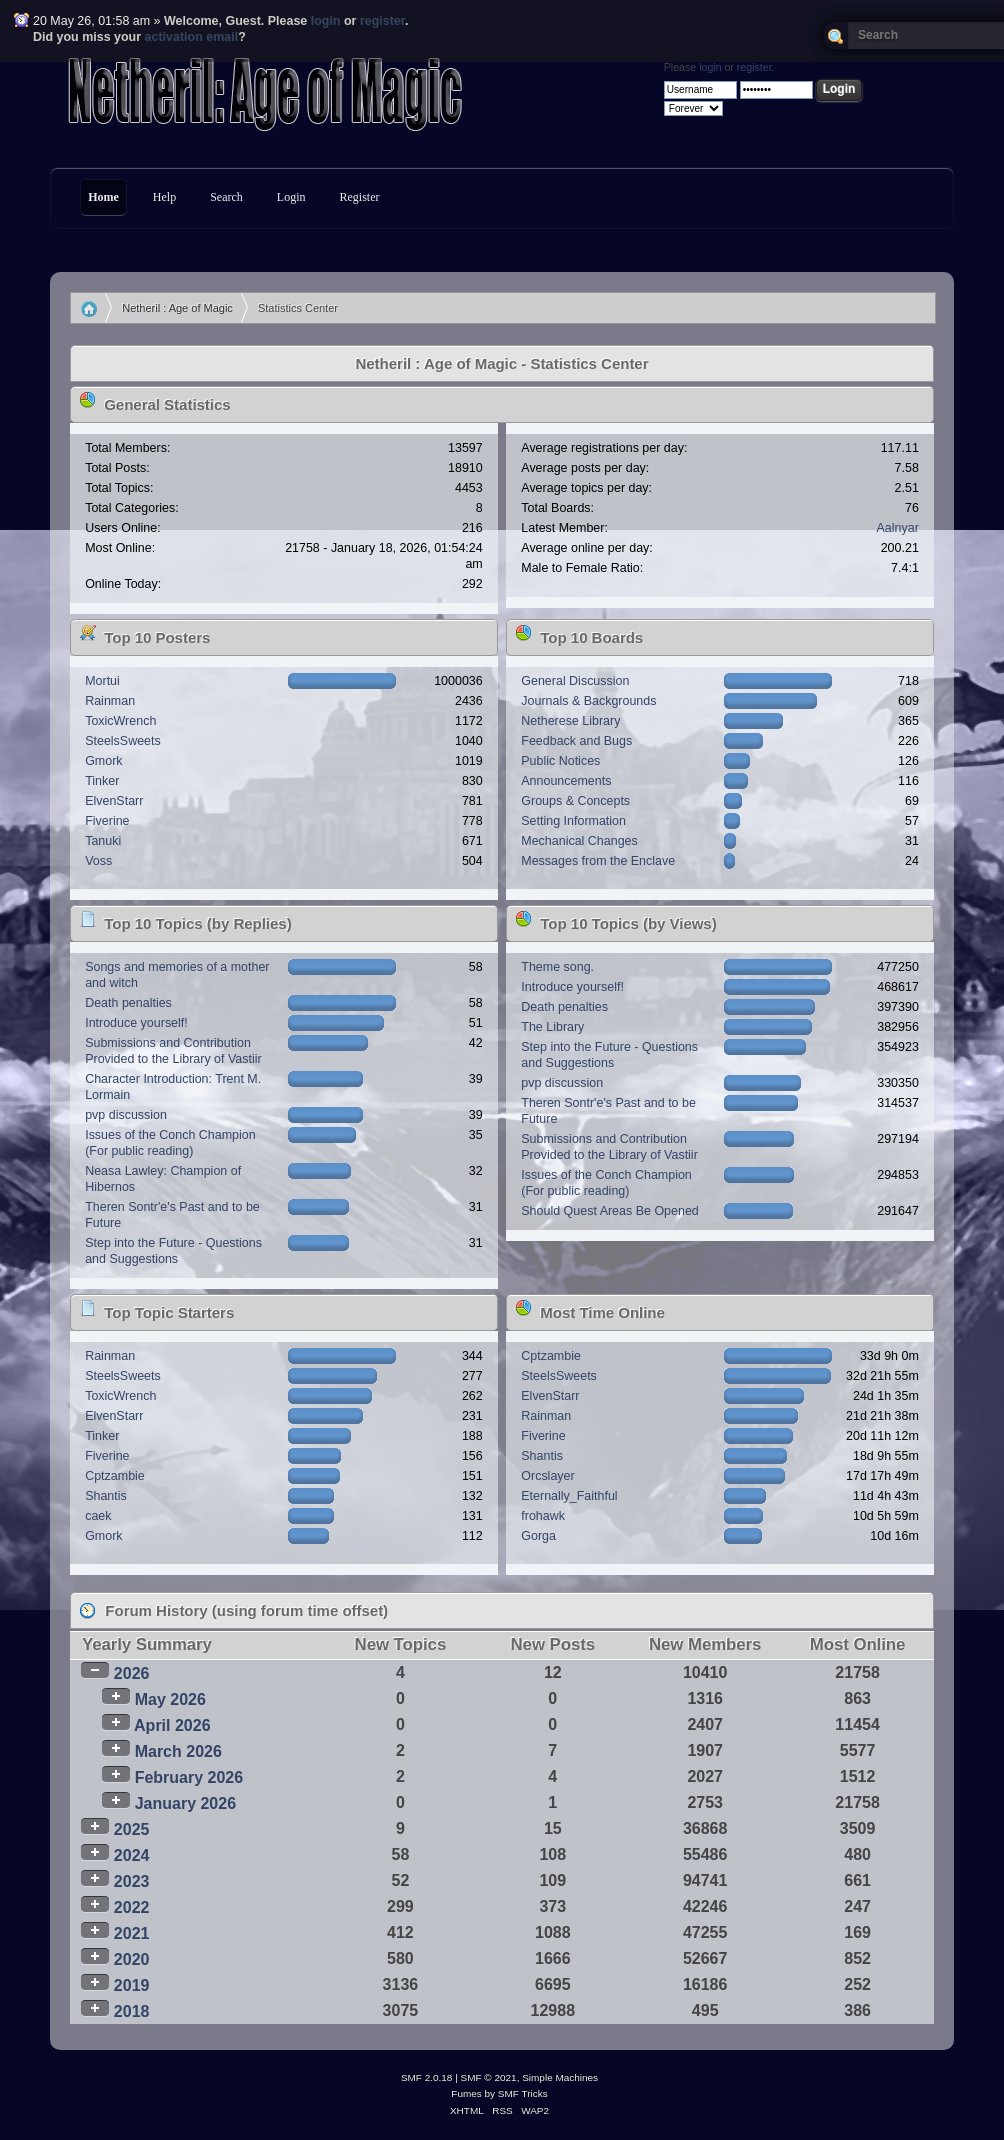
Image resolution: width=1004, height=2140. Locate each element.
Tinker (102, 781)
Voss (98, 861)
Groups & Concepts (575, 801)
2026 (132, 1673)
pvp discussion (126, 1115)
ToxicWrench (120, 721)
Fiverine (107, 821)
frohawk (543, 1516)
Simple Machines (560, 2077)
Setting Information (573, 821)
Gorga (538, 1536)
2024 (132, 1855)
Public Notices (560, 761)
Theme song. (557, 967)
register (382, 21)
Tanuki (103, 841)
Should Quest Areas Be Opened (609, 1211)
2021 (132, 1933)
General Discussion (575, 681)
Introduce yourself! (136, 1023)
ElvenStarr (114, 801)
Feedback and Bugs (576, 741)
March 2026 (178, 1751)
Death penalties (128, 1003)
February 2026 (189, 1777)
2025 (132, 1829)
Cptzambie (115, 1476)
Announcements (566, 781)
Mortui (102, 681)
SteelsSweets (123, 741)
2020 (132, 1959)
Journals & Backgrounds (588, 701)
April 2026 (172, 1725)
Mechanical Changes (579, 841)
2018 (132, 2011)
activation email (192, 37)
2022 (132, 1907)
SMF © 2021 (489, 2077)
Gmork (103, 761)
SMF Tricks (523, 2093)
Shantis (106, 1496)
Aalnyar (898, 528)
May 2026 (170, 1699)
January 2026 (185, 1803)
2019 (132, 1985)
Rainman (110, 701)
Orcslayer (547, 1476)
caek (98, 1516)
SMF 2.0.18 (427, 2077)
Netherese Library (570, 721)
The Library (552, 1027)
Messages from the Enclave (598, 861)
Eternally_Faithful (569, 1496)
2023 (132, 1881)
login (326, 21)
